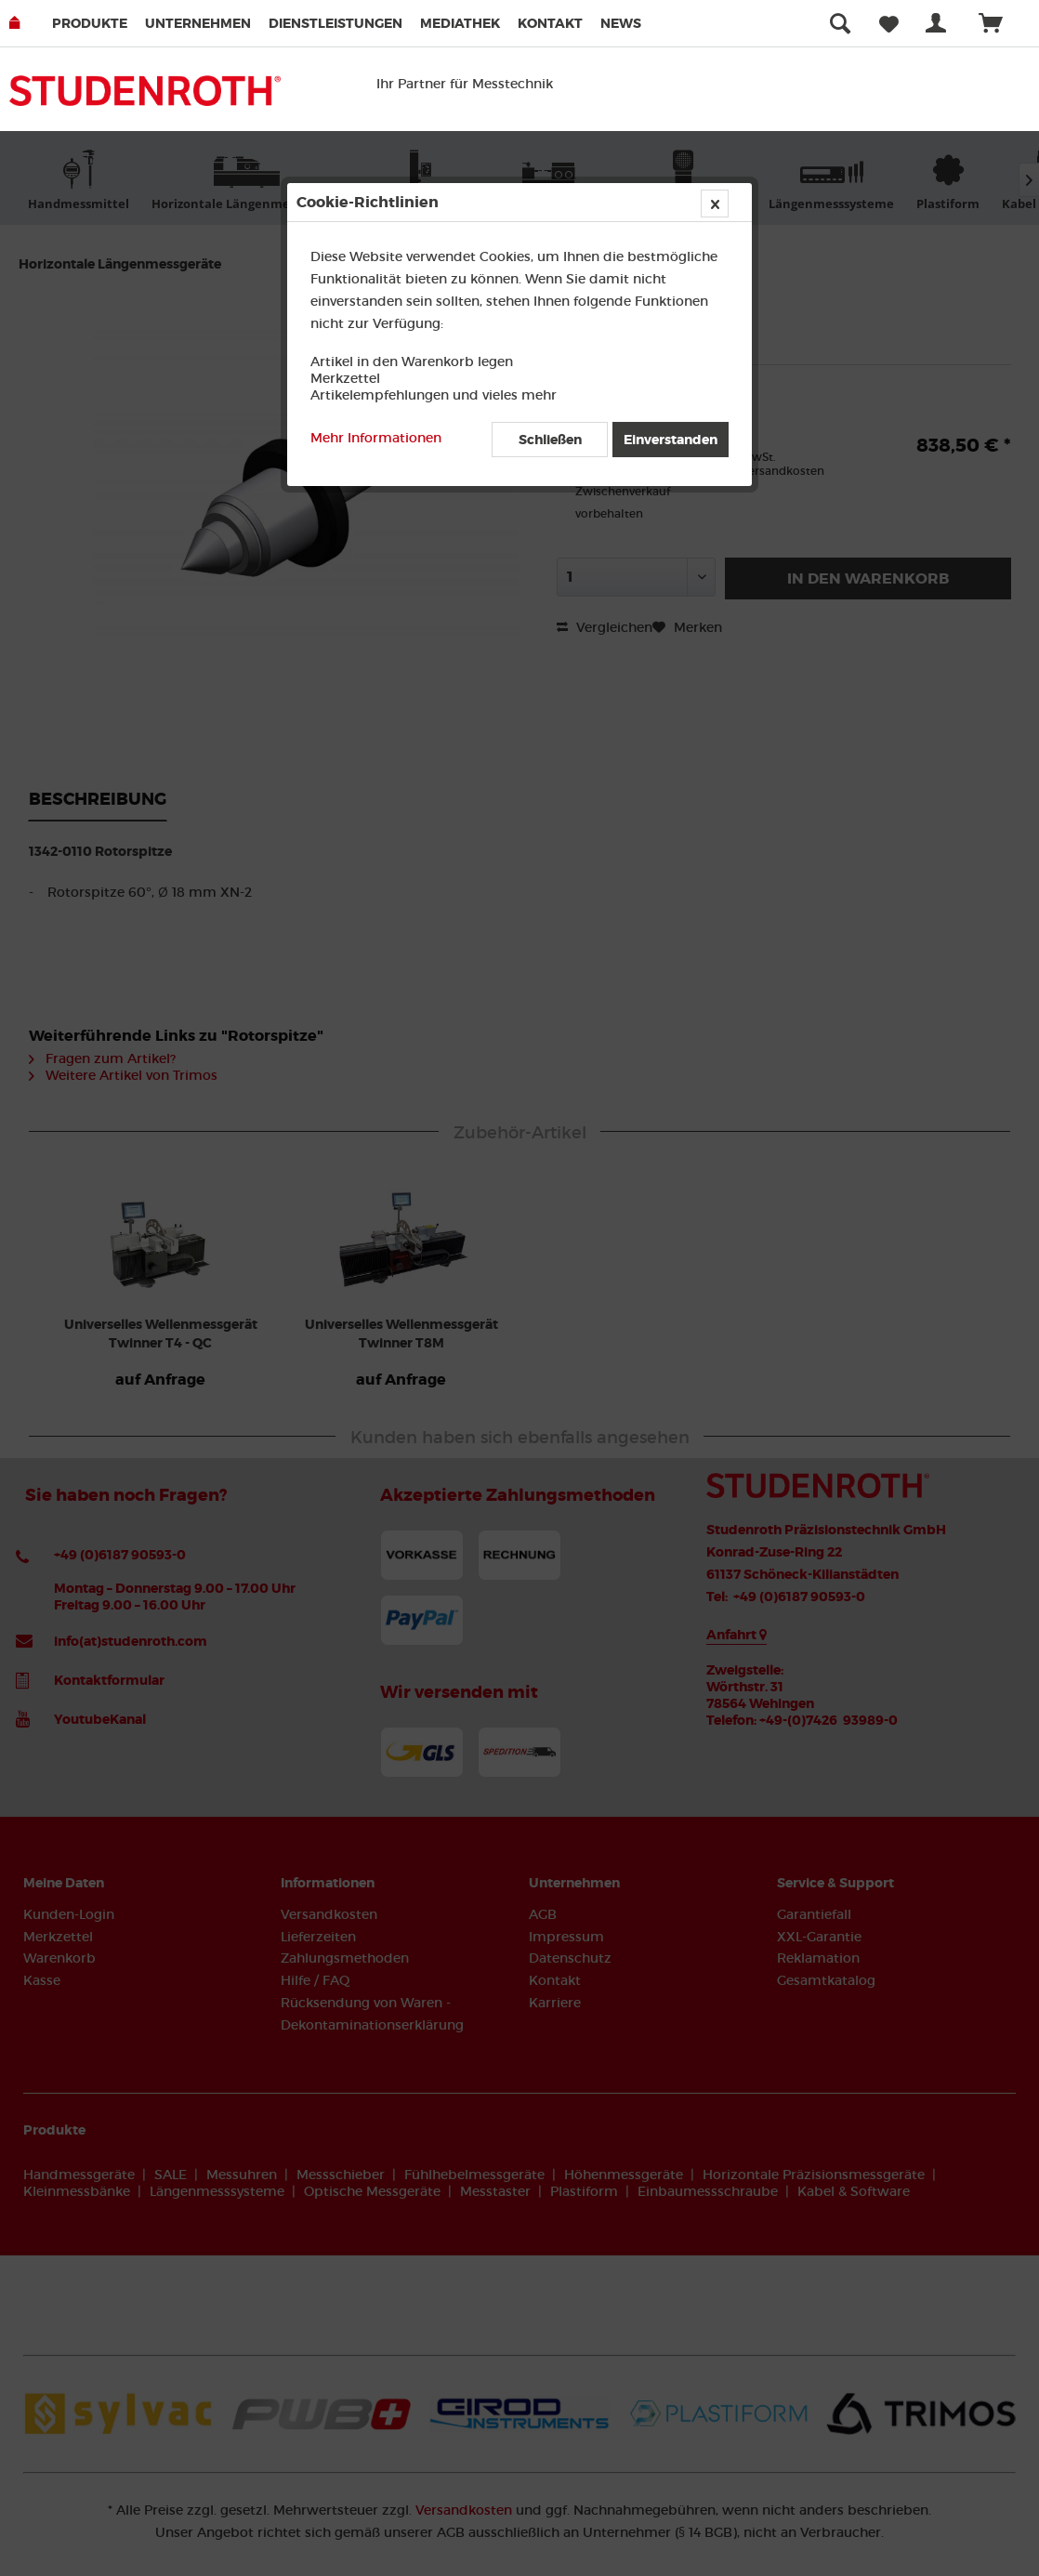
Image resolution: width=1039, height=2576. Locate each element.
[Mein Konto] (939, 23)
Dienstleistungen (335, 23)
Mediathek (460, 23)
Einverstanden (670, 439)
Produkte (89, 23)
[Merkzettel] (889, 23)
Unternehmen (198, 23)
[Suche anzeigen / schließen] (840, 23)
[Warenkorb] (999, 23)
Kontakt (550, 23)
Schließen (550, 439)
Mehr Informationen (375, 437)
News (620, 23)
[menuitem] (96, 23)
